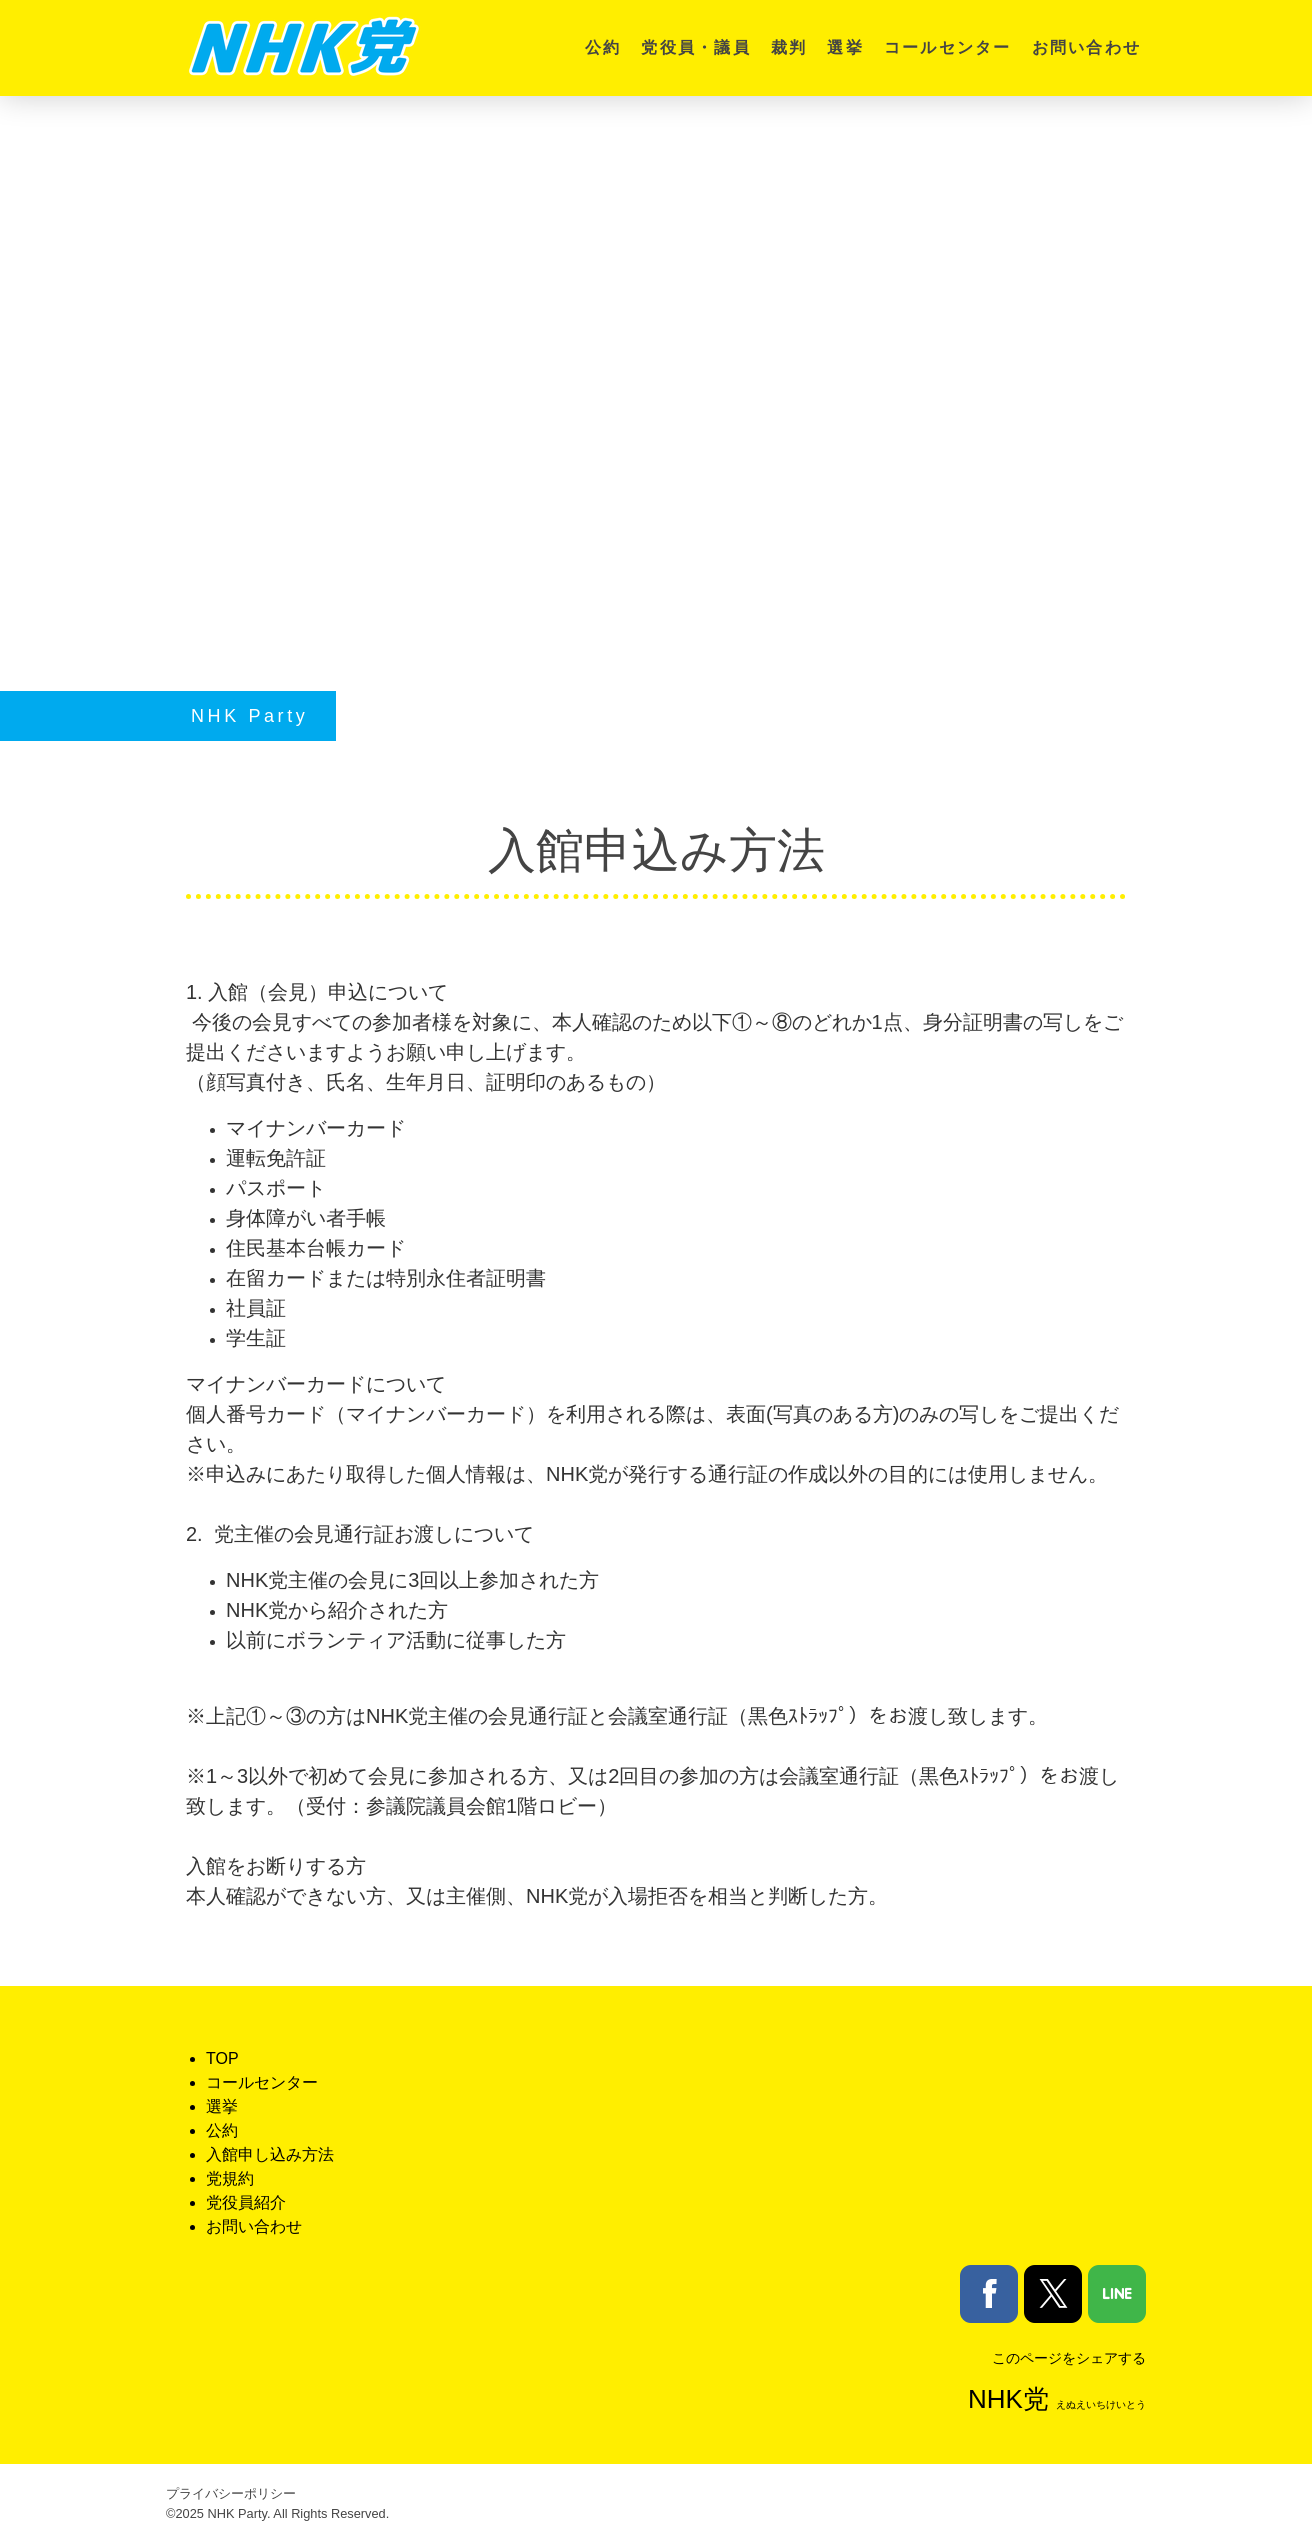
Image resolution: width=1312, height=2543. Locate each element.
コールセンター (948, 47)
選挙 (845, 47)
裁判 (789, 47)
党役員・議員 (695, 47)
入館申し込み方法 (270, 2154)
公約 (603, 47)
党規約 (230, 2178)
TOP (222, 2058)
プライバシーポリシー (231, 2493)
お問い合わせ (1086, 47)
